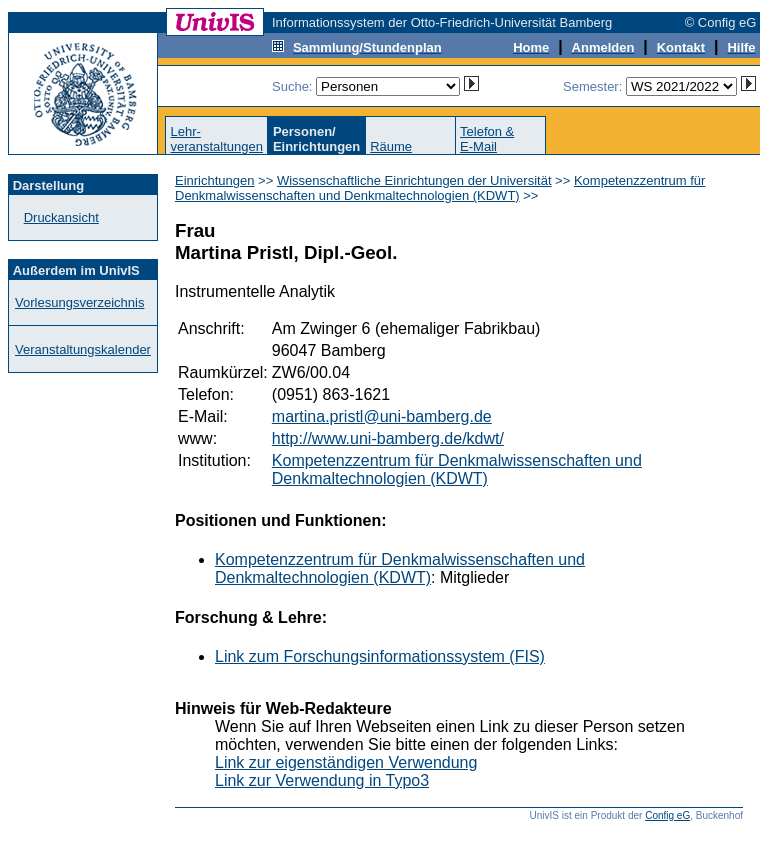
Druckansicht (61, 217)
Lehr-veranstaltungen (216, 139)
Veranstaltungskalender (83, 349)
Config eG (667, 815)
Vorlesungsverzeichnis (79, 302)
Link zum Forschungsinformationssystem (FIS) (380, 656)
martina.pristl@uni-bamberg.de (382, 416)
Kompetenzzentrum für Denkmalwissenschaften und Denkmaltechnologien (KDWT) (440, 188)
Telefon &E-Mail (487, 139)
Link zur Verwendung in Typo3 (322, 780)
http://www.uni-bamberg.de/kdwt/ (388, 438)
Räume (391, 146)
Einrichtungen (215, 180)
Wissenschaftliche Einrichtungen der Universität (414, 180)
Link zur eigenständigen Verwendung (346, 762)
